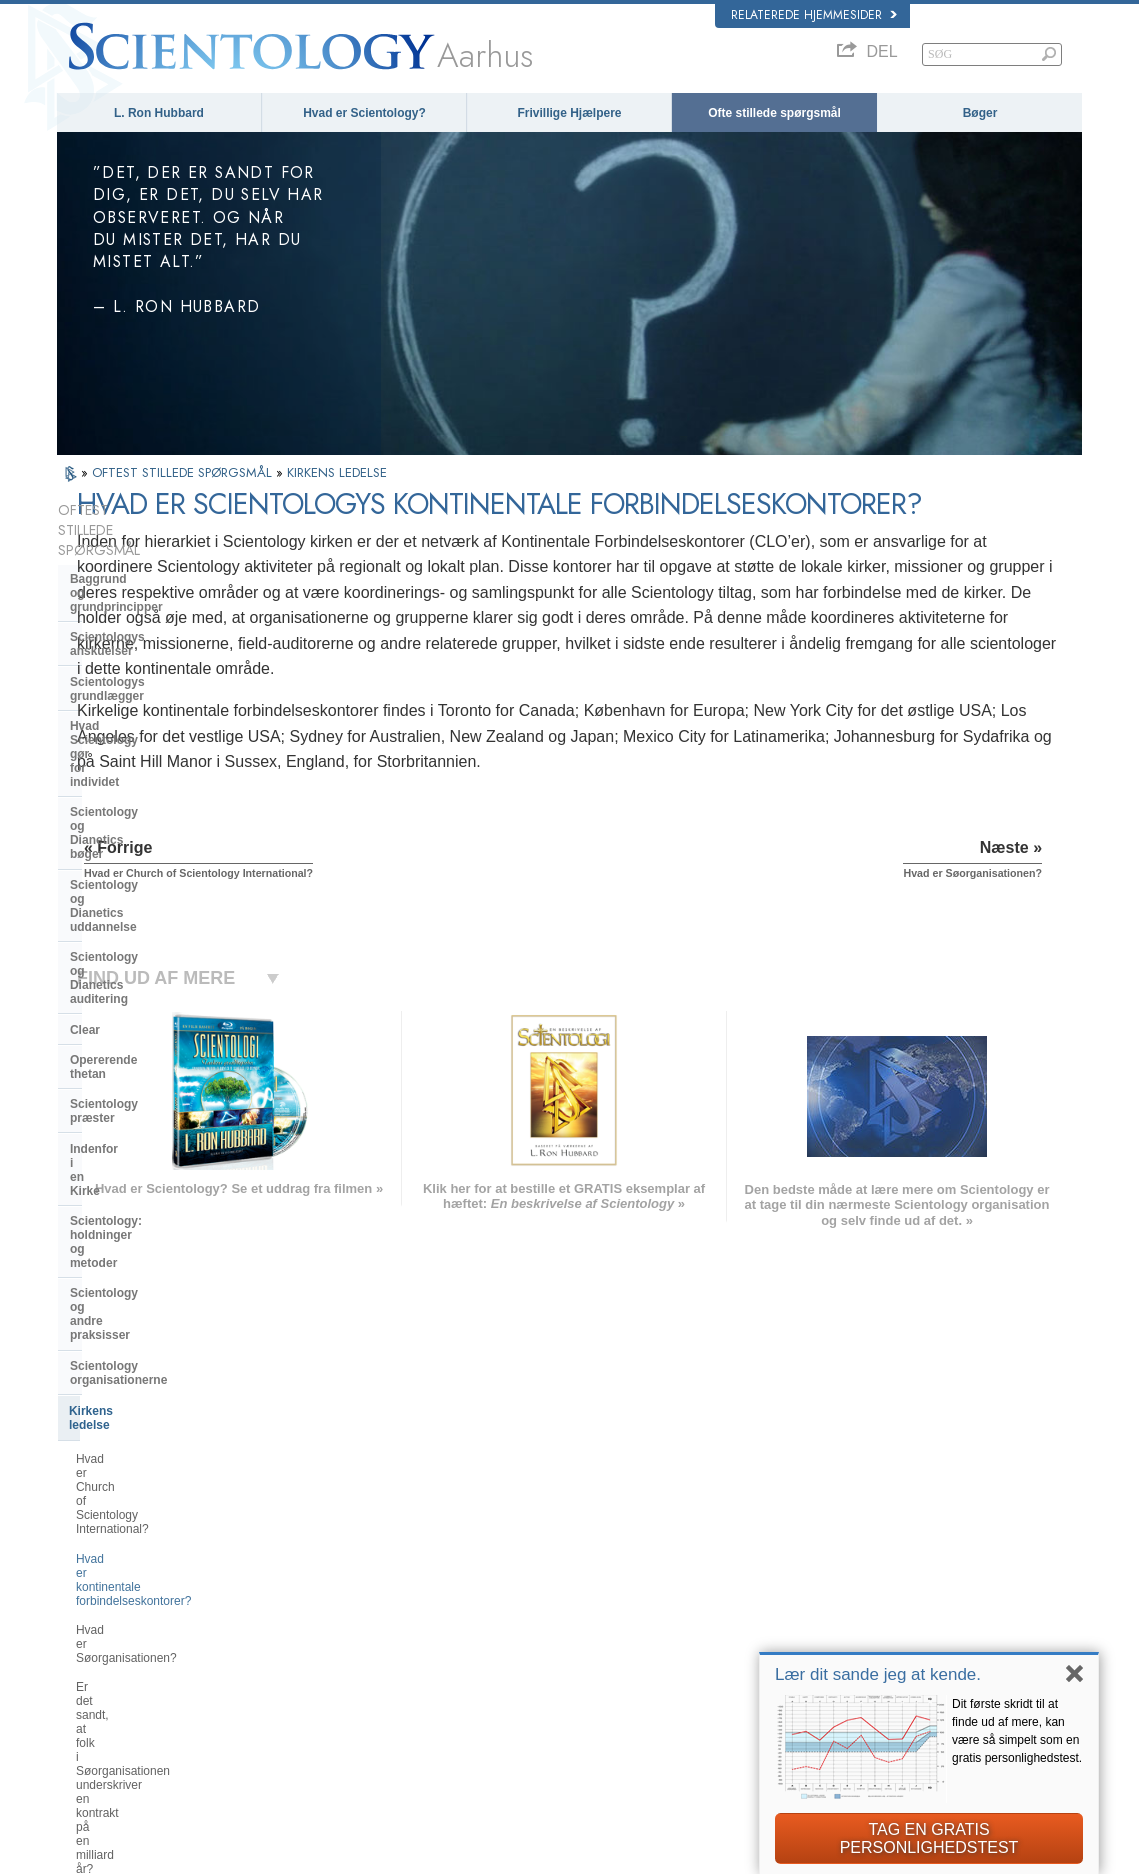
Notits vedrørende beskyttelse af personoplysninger (695, 1853)
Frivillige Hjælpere (569, 113)
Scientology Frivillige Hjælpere (878, 1634)
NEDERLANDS (104, 1692)
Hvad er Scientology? (364, 113)
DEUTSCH (93, 1711)
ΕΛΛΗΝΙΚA (305, 1629)
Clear (85, 794)
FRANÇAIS (95, 1591)
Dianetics (826, 1537)
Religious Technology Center (152, 1234)
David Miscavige (844, 1595)
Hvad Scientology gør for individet (141, 637)
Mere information (569, 1653)
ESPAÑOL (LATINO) (327, 1591)
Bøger (980, 113)
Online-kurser (561, 1634)
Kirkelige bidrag (115, 1308)
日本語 (83, 1634)
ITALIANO (301, 1649)
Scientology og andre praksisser (162, 959)
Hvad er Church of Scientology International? (157, 1062)
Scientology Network (854, 1557)
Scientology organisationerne (154, 990)
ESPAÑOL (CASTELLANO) (344, 1610)
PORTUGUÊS (311, 1668)
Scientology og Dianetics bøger (159, 674)
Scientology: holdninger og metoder (147, 922)
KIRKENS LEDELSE (337, 472)
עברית (85, 1612)
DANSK (86, 1572)
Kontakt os (554, 1672)
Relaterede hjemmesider (814, 15)
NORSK (296, 1552)
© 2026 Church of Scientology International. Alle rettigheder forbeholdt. (229, 1853)
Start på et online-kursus (863, 1614)
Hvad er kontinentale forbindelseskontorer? (133, 1106)
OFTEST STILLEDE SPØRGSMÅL (184, 472)
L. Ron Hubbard (159, 113)
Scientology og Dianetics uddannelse (141, 712)
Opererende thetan (123, 824)
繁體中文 (89, 1672)
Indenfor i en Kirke (122, 885)
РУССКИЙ (93, 1653)
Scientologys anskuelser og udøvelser (620, 1537)
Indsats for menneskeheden (596, 1557)
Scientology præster (128, 854)
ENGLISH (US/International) (136, 1533)
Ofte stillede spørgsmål (774, 113)
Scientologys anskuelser (140, 569)
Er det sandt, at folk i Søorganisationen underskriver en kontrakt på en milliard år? (166, 1185)
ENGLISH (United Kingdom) (135, 1552)
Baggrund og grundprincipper (155, 539)
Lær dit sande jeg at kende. (878, 1674)
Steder (544, 1692)
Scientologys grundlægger (146, 600)
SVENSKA (303, 1572)
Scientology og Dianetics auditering (141, 756)
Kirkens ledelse (113, 1021)
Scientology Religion (854, 1576)
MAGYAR (300, 1533)
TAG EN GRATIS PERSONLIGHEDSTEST (929, 1838)
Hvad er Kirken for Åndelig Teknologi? (145, 1271)
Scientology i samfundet (139, 1339)
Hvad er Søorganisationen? (149, 1142)
